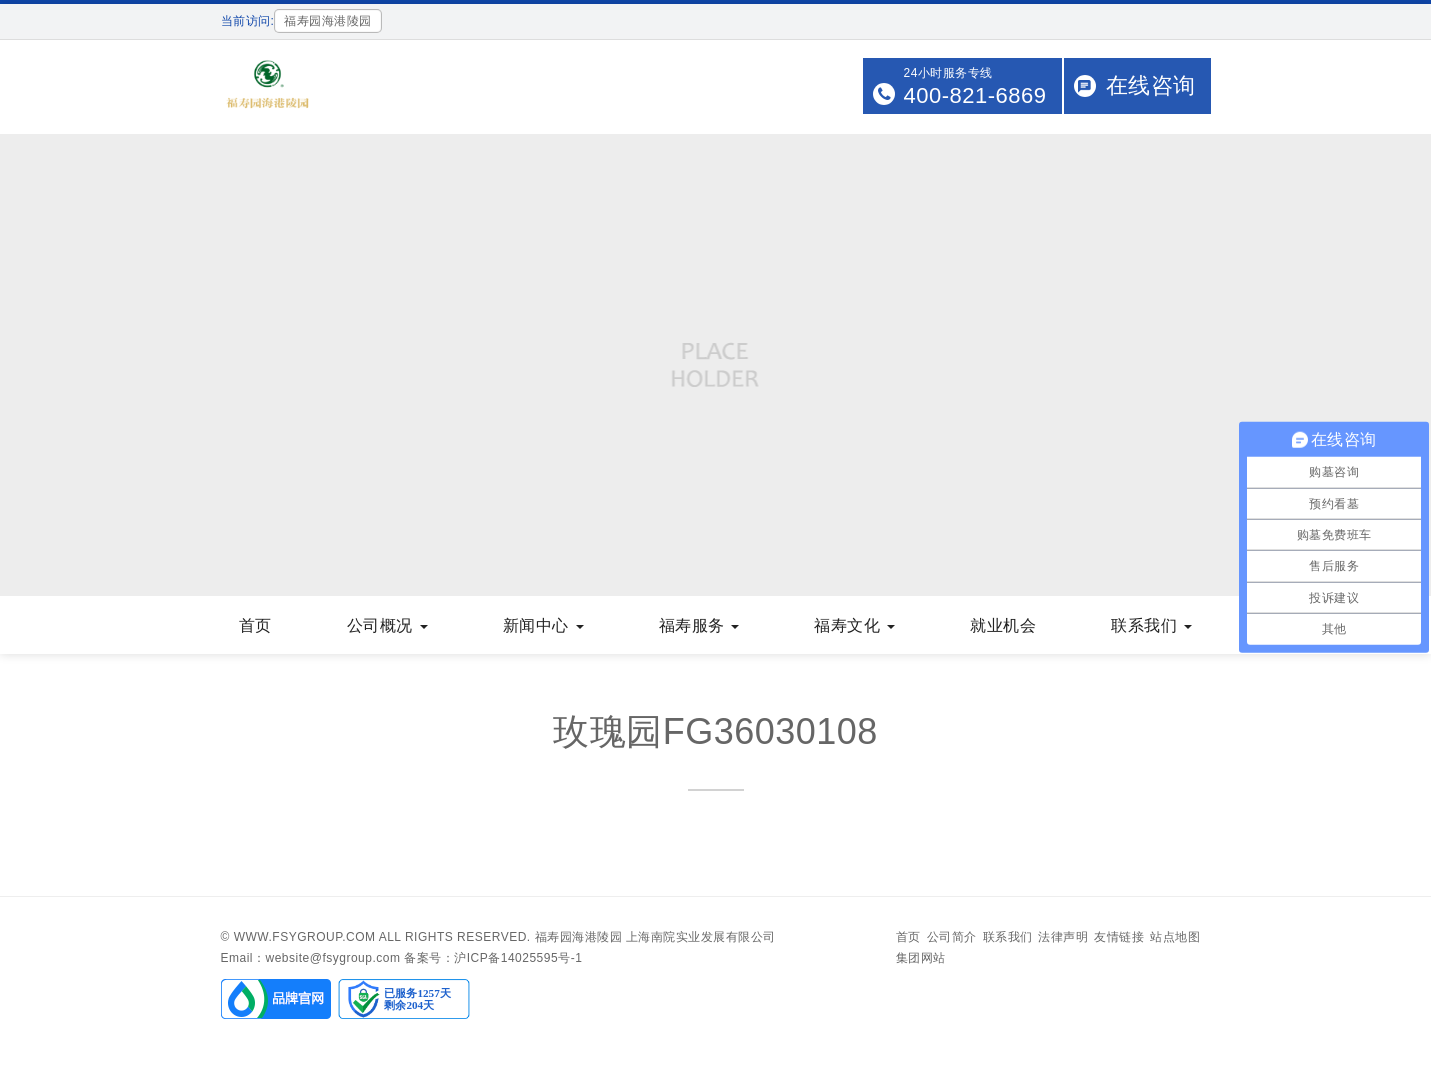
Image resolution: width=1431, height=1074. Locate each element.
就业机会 (1003, 625)
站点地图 (1175, 937)
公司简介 (952, 937)
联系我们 (1151, 625)
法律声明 (1063, 937)
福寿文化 (854, 625)
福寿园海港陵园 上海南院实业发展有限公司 (655, 937)
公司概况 (387, 625)
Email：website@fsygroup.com (311, 958)
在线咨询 (1151, 85)
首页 (255, 625)
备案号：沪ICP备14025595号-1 (493, 958)
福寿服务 (699, 625)
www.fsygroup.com (305, 937)
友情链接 (1119, 937)
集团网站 (921, 958)
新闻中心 (543, 625)
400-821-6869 (974, 95)
